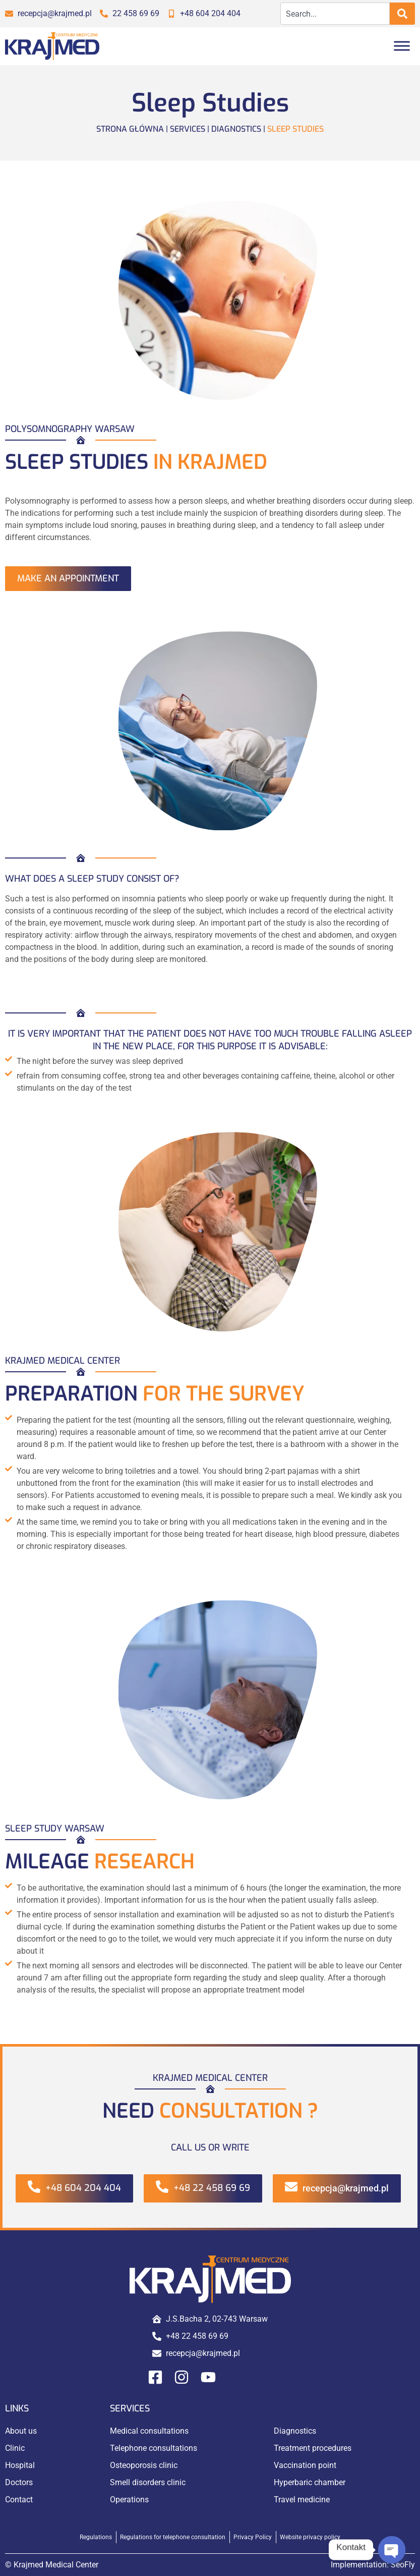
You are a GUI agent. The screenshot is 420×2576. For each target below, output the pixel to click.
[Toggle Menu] (402, 46)
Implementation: (373, 2564)
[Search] (402, 14)
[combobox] (335, 14)
